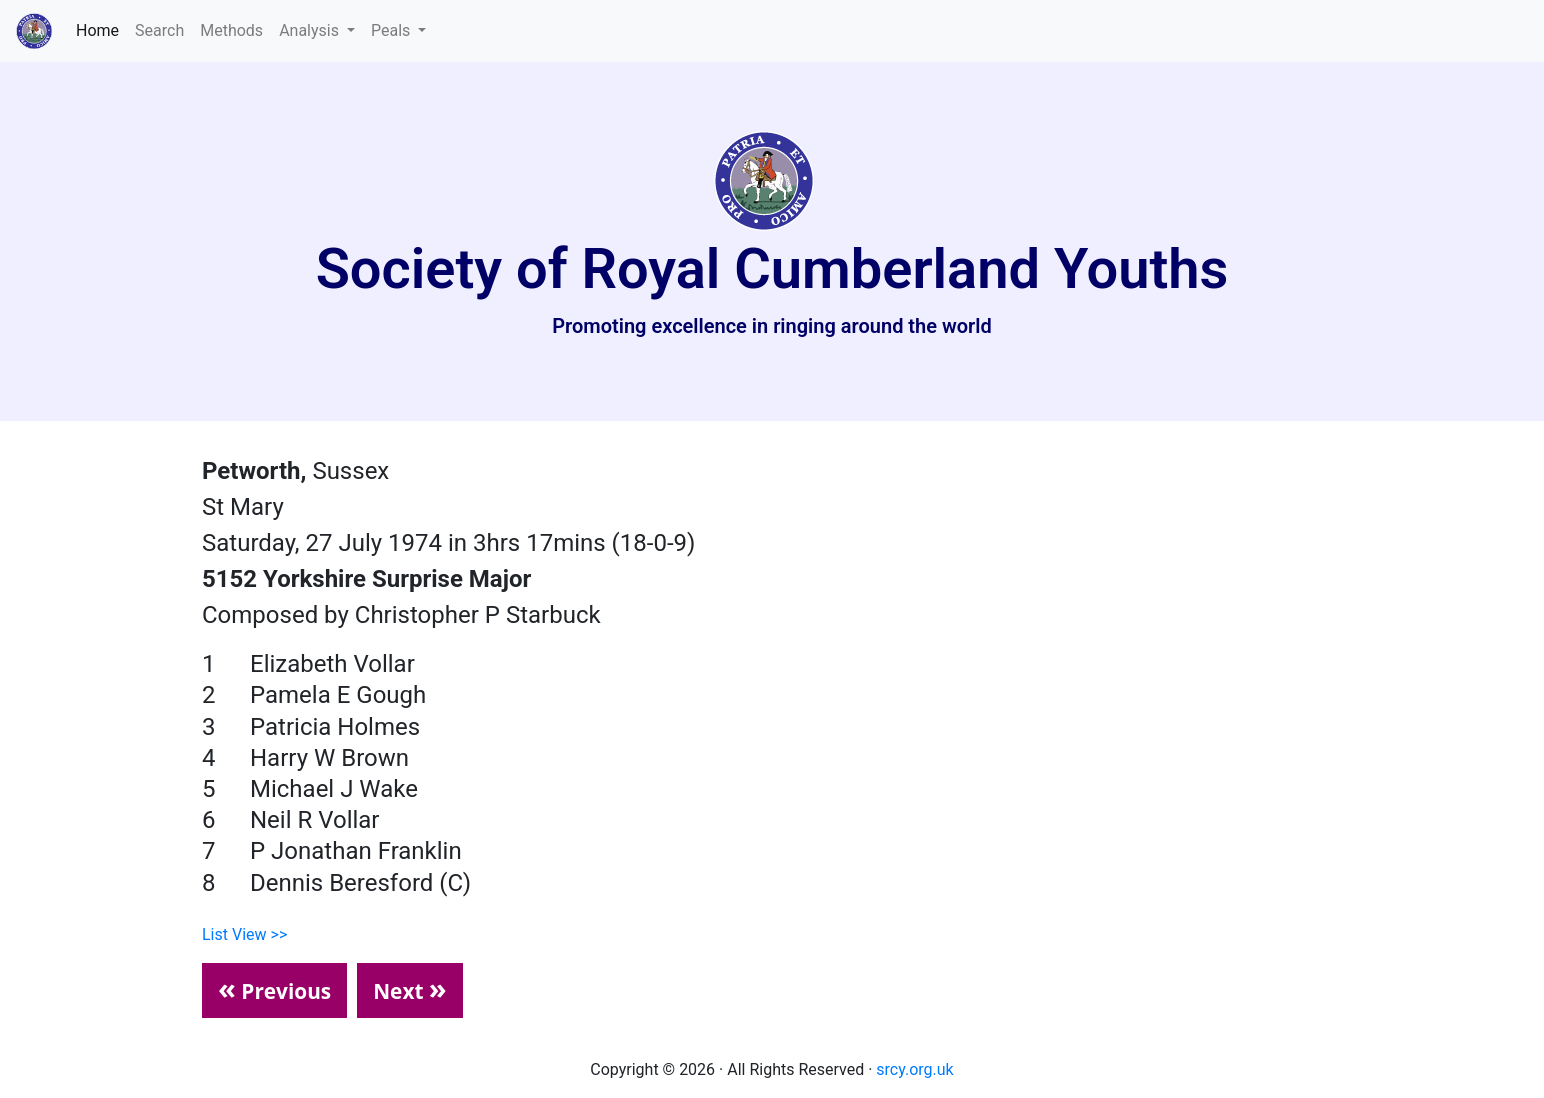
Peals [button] (392, 30)
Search (159, 30)
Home (101, 29)
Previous (274, 988)
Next (410, 988)
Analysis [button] (311, 30)
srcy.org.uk (914, 1069)
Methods (231, 30)
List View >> (244, 934)
